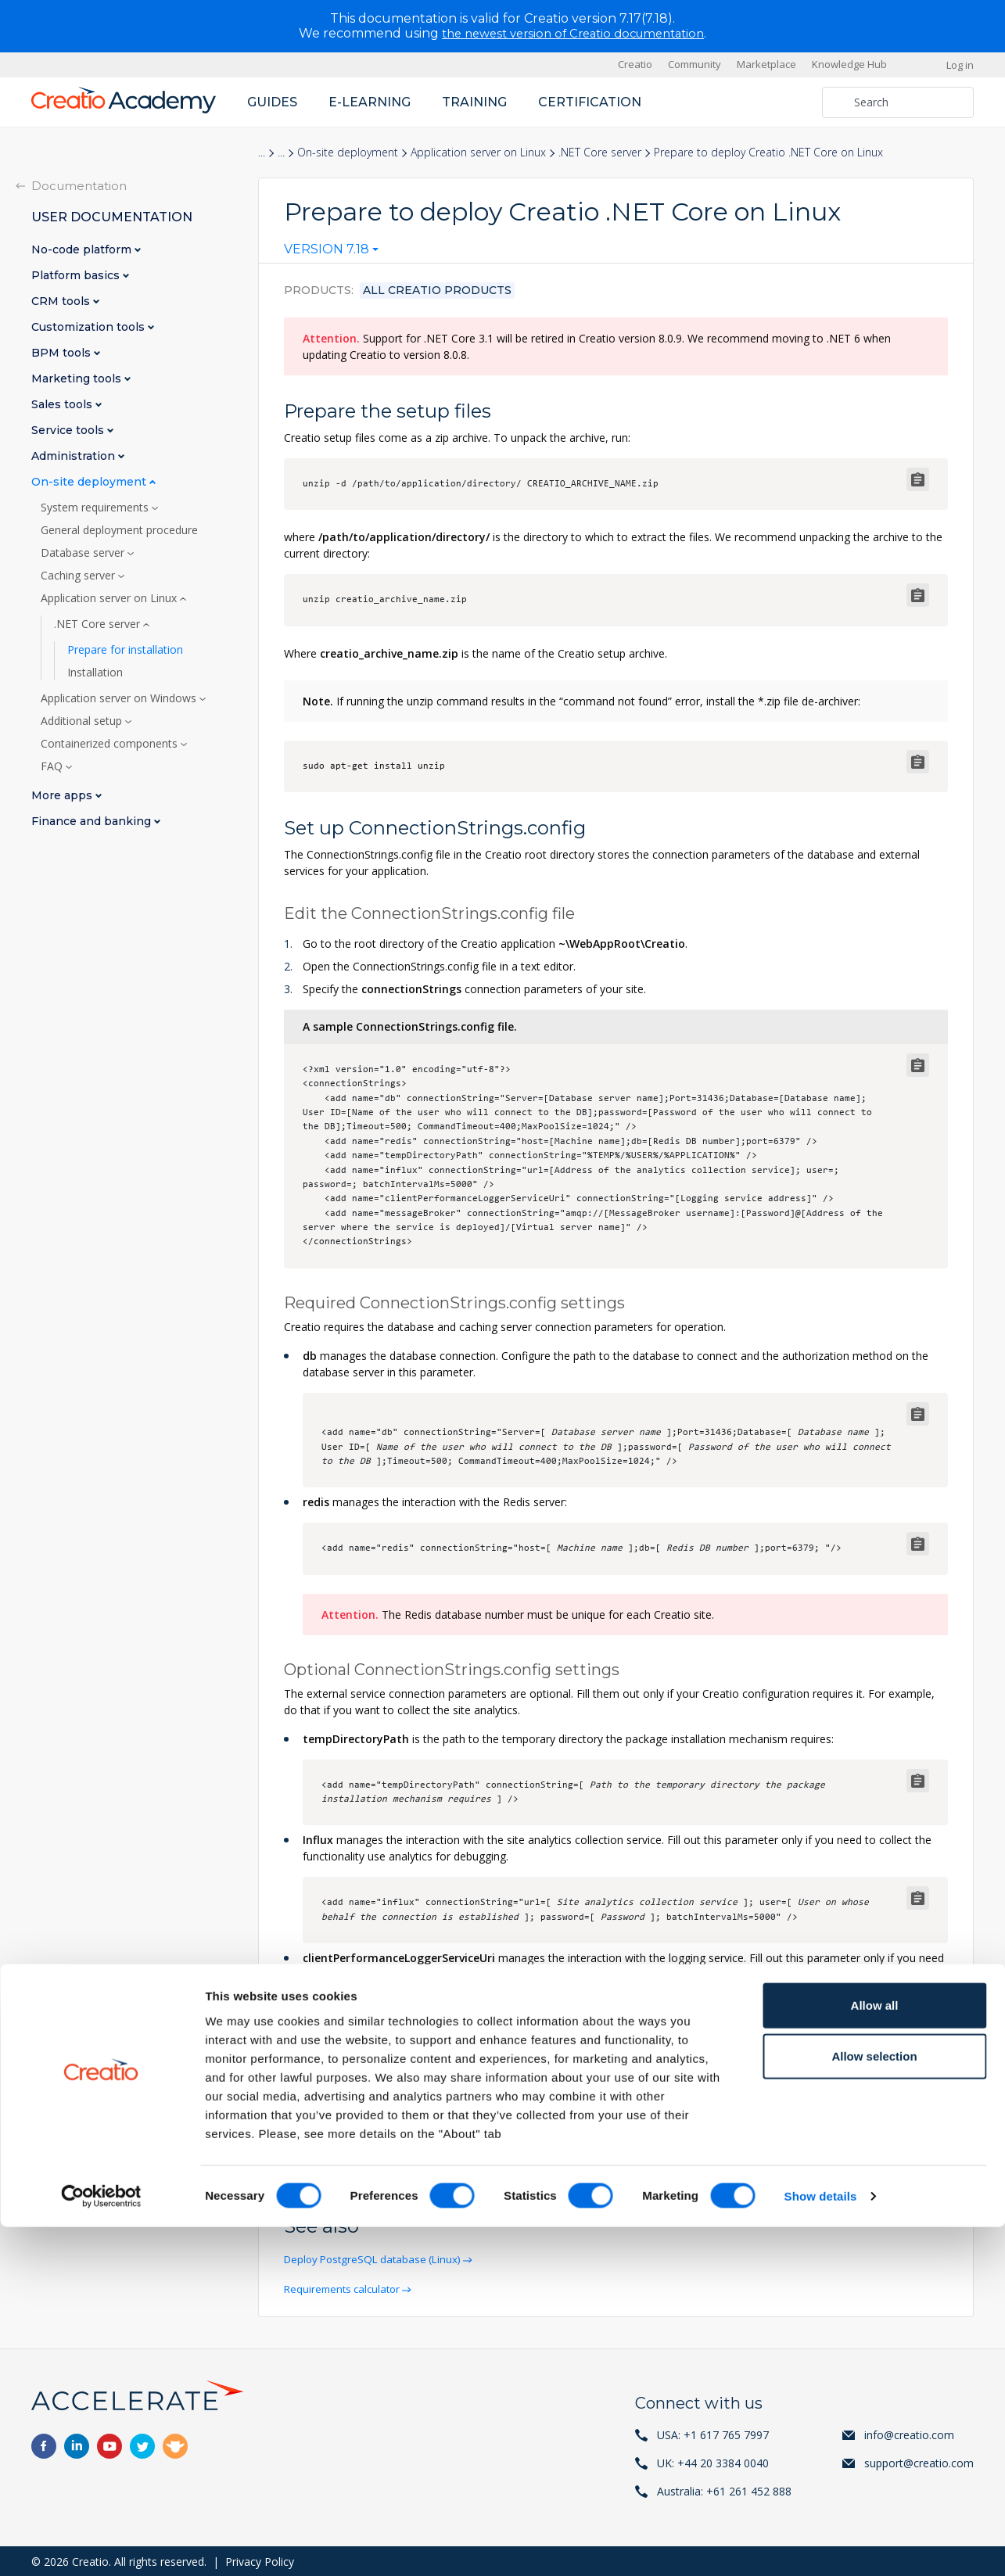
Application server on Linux (478, 152)
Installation (95, 672)
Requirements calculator (347, 2287)
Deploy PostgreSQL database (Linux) (379, 2258)
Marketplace (766, 64)
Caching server (79, 575)
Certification (589, 101)
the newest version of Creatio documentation (573, 33)
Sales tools (63, 404)
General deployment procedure (119, 529)
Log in (960, 64)
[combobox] (331, 252)
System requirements (96, 507)
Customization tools (89, 326)
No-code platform (83, 249)
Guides (272, 101)
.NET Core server (599, 152)
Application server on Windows (120, 698)
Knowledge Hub (849, 64)
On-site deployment (347, 152)
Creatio (635, 64)
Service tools (69, 429)
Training (474, 101)
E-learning (369, 101)
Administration (74, 455)
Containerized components (111, 743)
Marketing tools (77, 378)
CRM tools (62, 300)
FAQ (53, 766)
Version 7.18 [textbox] (326, 249)
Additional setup (83, 720)
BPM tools (62, 352)
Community (694, 64)
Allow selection (874, 2405)
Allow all (875, 2353)
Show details (820, 2545)
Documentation (79, 185)
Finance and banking (92, 820)
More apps (63, 795)
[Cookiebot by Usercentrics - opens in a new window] (101, 2545)
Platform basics (77, 275)
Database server (84, 552)
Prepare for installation (125, 649)
